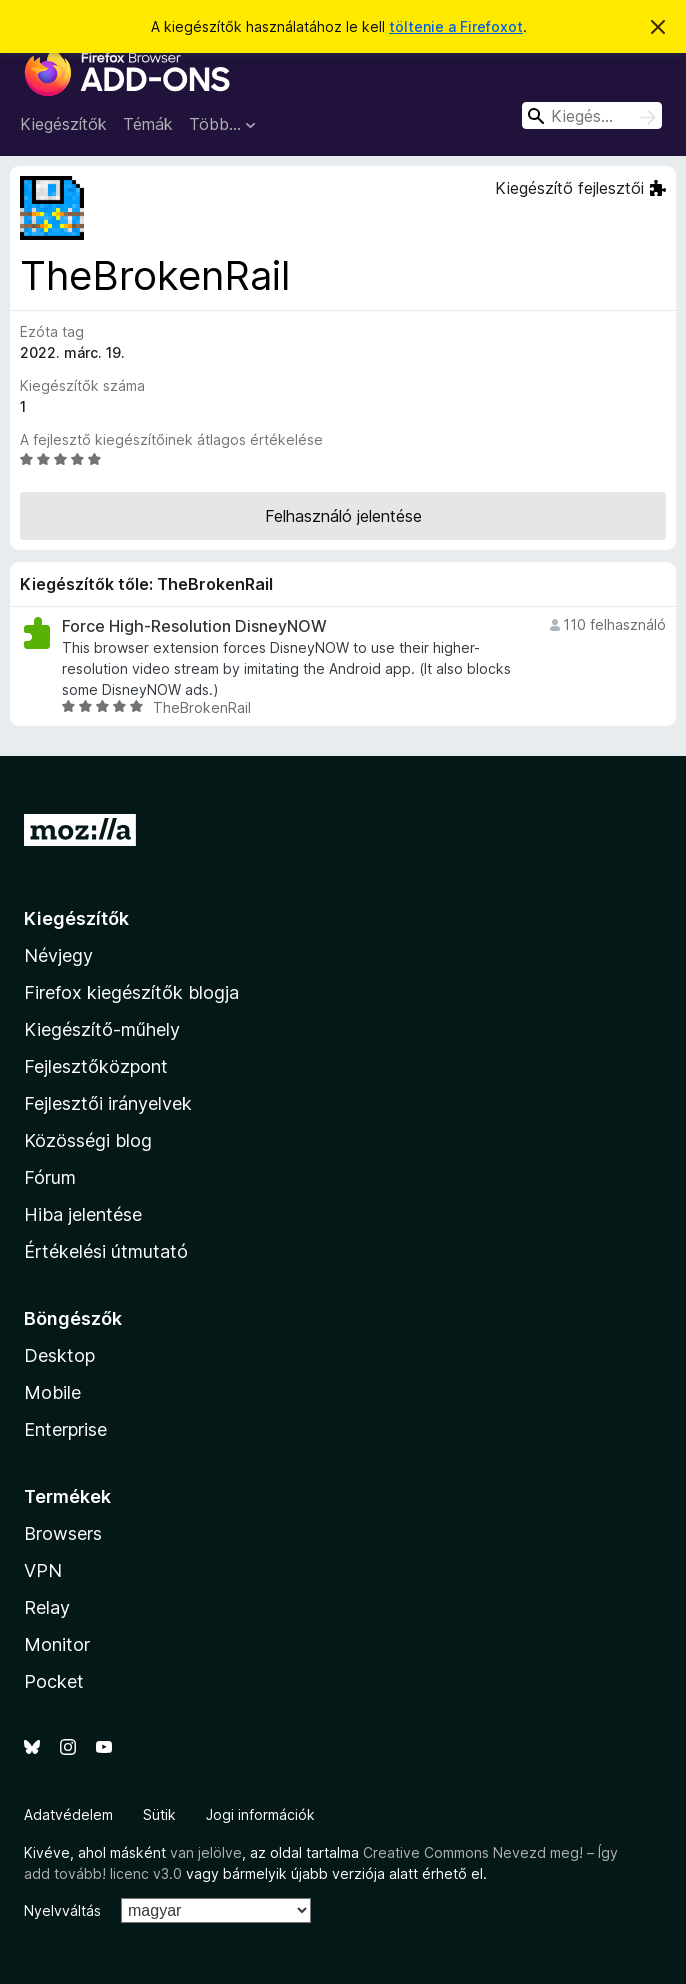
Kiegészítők (63, 124)
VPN (43, 1570)
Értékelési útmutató (106, 1251)
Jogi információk (260, 1814)
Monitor (57, 1644)
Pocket (54, 1681)
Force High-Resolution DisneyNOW (194, 626)
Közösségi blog (88, 1140)
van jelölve (206, 1852)
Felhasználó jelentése (343, 516)
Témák (148, 124)
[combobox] (592, 115)
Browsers (63, 1533)
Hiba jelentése (83, 1214)
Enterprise (65, 1429)
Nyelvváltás (62, 1910)
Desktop (59, 1355)
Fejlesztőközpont (96, 1066)
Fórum (50, 1177)
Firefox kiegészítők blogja (131, 992)
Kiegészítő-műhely (102, 1029)
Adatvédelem (68, 1814)
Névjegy (58, 955)
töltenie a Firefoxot (456, 26)
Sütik (159, 1814)
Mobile (52, 1392)
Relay (47, 1607)
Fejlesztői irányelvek (108, 1103)
